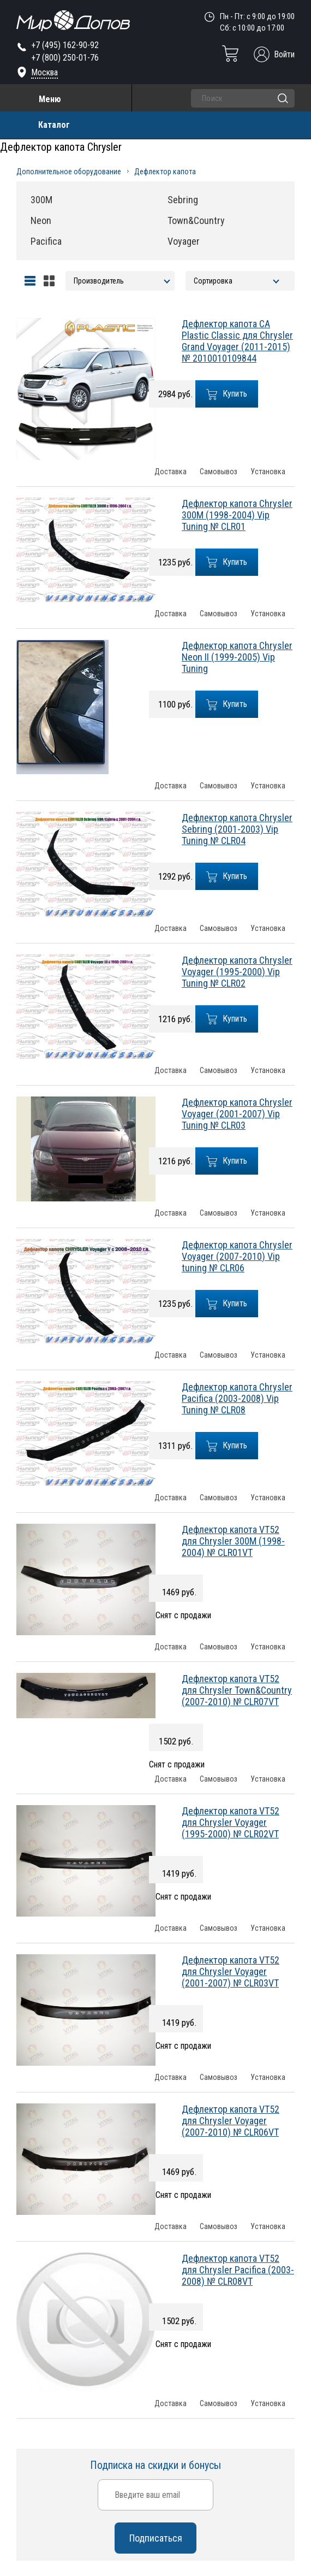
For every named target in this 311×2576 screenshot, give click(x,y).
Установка (267, 472)
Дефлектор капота (165, 171)
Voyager (184, 241)
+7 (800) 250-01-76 (65, 57)
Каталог (54, 125)
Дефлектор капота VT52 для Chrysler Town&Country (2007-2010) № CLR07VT (237, 1690)
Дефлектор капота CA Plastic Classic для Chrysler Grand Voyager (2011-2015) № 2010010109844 (237, 341)
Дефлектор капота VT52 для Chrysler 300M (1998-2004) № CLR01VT (233, 1541)
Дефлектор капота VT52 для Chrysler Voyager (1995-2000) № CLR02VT (230, 1822)
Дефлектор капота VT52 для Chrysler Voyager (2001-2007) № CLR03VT (230, 1971)
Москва (44, 72)
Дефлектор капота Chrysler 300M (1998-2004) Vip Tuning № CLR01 (237, 515)
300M (41, 199)
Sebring (183, 199)
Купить (227, 394)
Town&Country (196, 220)
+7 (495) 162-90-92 (65, 45)
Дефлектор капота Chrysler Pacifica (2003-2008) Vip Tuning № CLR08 (237, 1398)
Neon (41, 220)
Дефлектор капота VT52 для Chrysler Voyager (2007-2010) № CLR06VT (230, 2120)
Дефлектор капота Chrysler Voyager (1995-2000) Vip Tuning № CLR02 (237, 971)
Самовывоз (218, 472)
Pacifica (46, 241)
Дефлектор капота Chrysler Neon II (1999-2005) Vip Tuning (237, 657)
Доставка (170, 472)
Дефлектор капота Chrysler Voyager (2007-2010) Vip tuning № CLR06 (237, 1256)
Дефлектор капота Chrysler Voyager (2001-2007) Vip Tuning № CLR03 (237, 1114)
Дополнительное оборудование (68, 171)
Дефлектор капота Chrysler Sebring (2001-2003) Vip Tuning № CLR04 (237, 829)
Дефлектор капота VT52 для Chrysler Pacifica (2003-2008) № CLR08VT (238, 2270)
